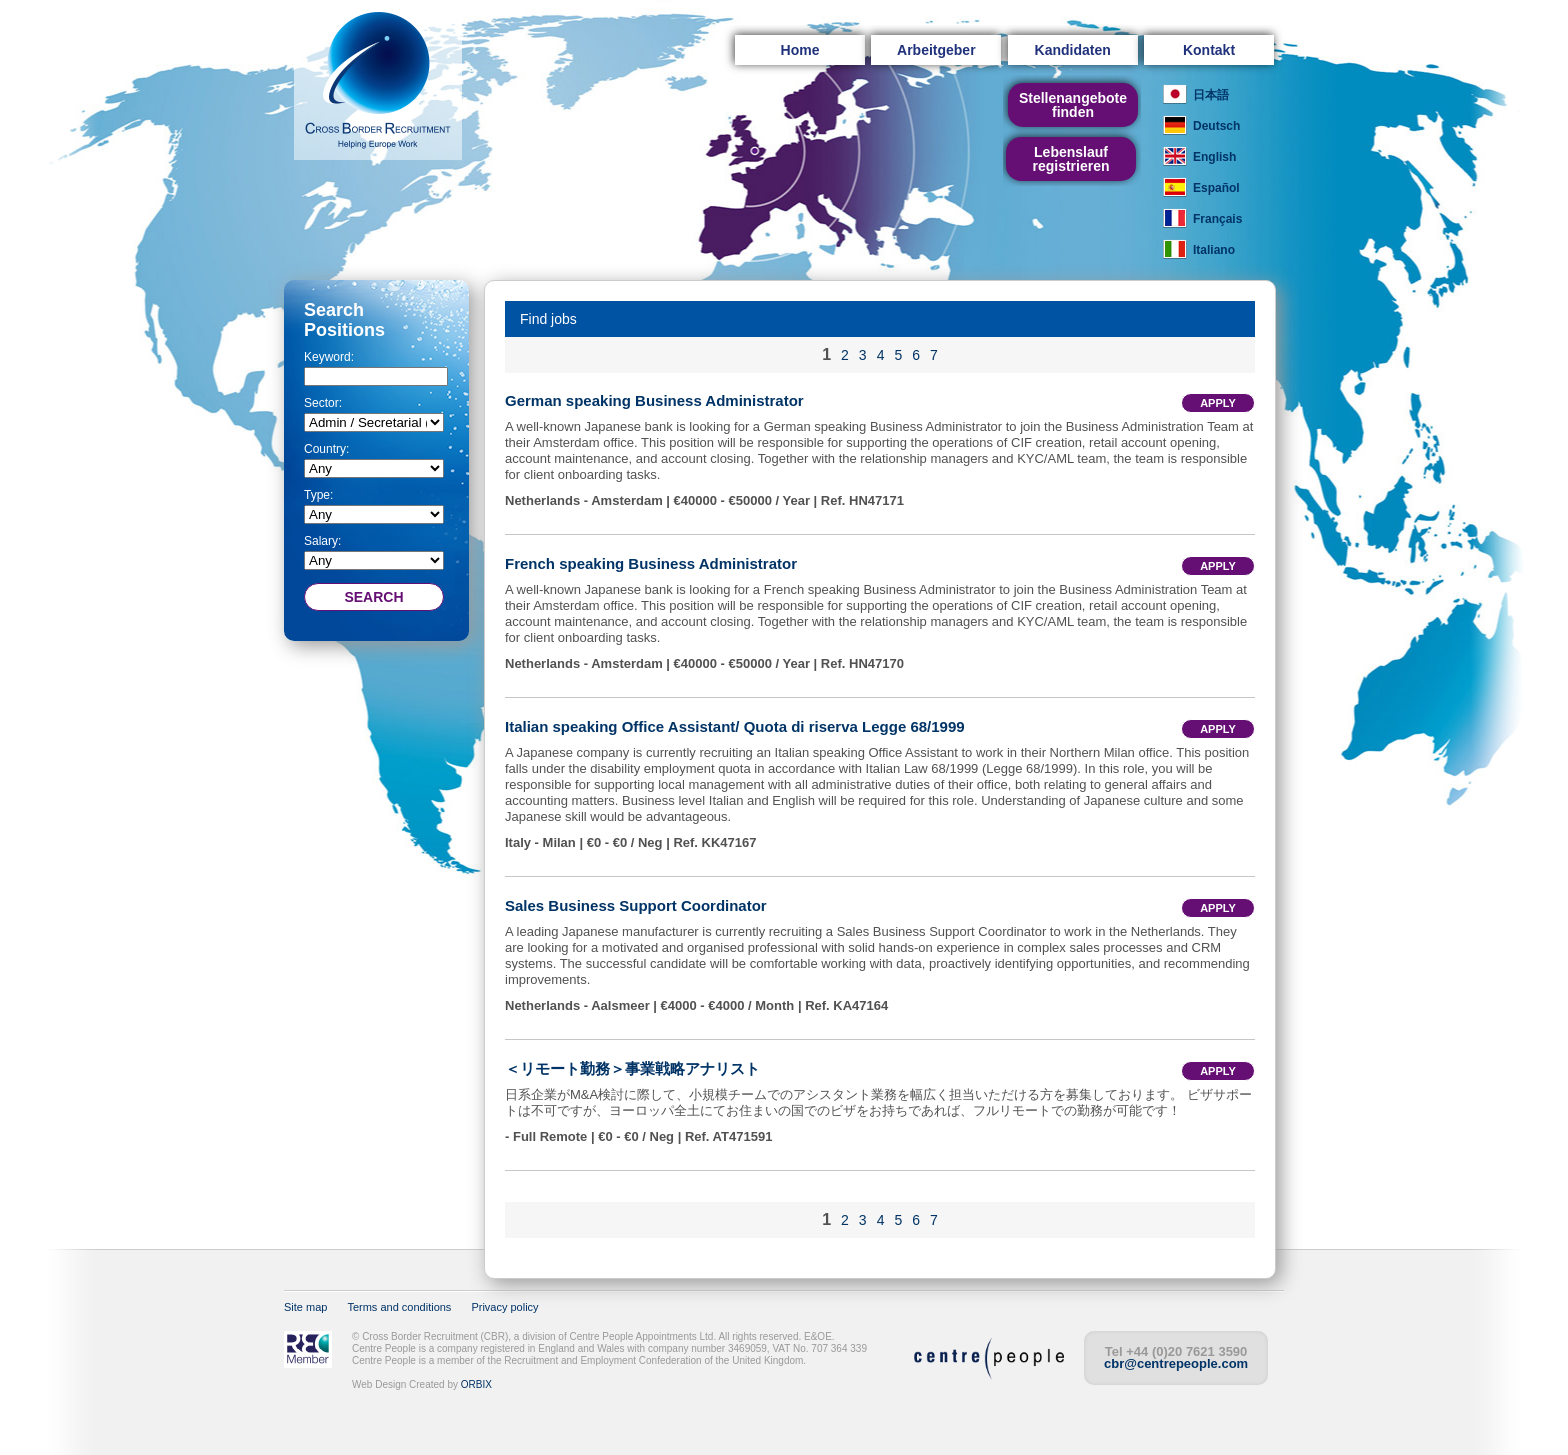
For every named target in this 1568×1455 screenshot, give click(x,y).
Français (1217, 219)
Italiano (1214, 250)
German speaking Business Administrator (654, 400)
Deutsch (1216, 126)
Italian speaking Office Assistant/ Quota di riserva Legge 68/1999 (735, 726)
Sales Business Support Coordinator (636, 905)
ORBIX (476, 1384)
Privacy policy (504, 1307)
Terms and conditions (399, 1307)
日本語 (1211, 95)
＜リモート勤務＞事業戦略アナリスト (632, 1068)
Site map (305, 1307)
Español (1216, 188)
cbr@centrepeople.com (1176, 1363)
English (1214, 157)
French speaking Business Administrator (651, 563)
